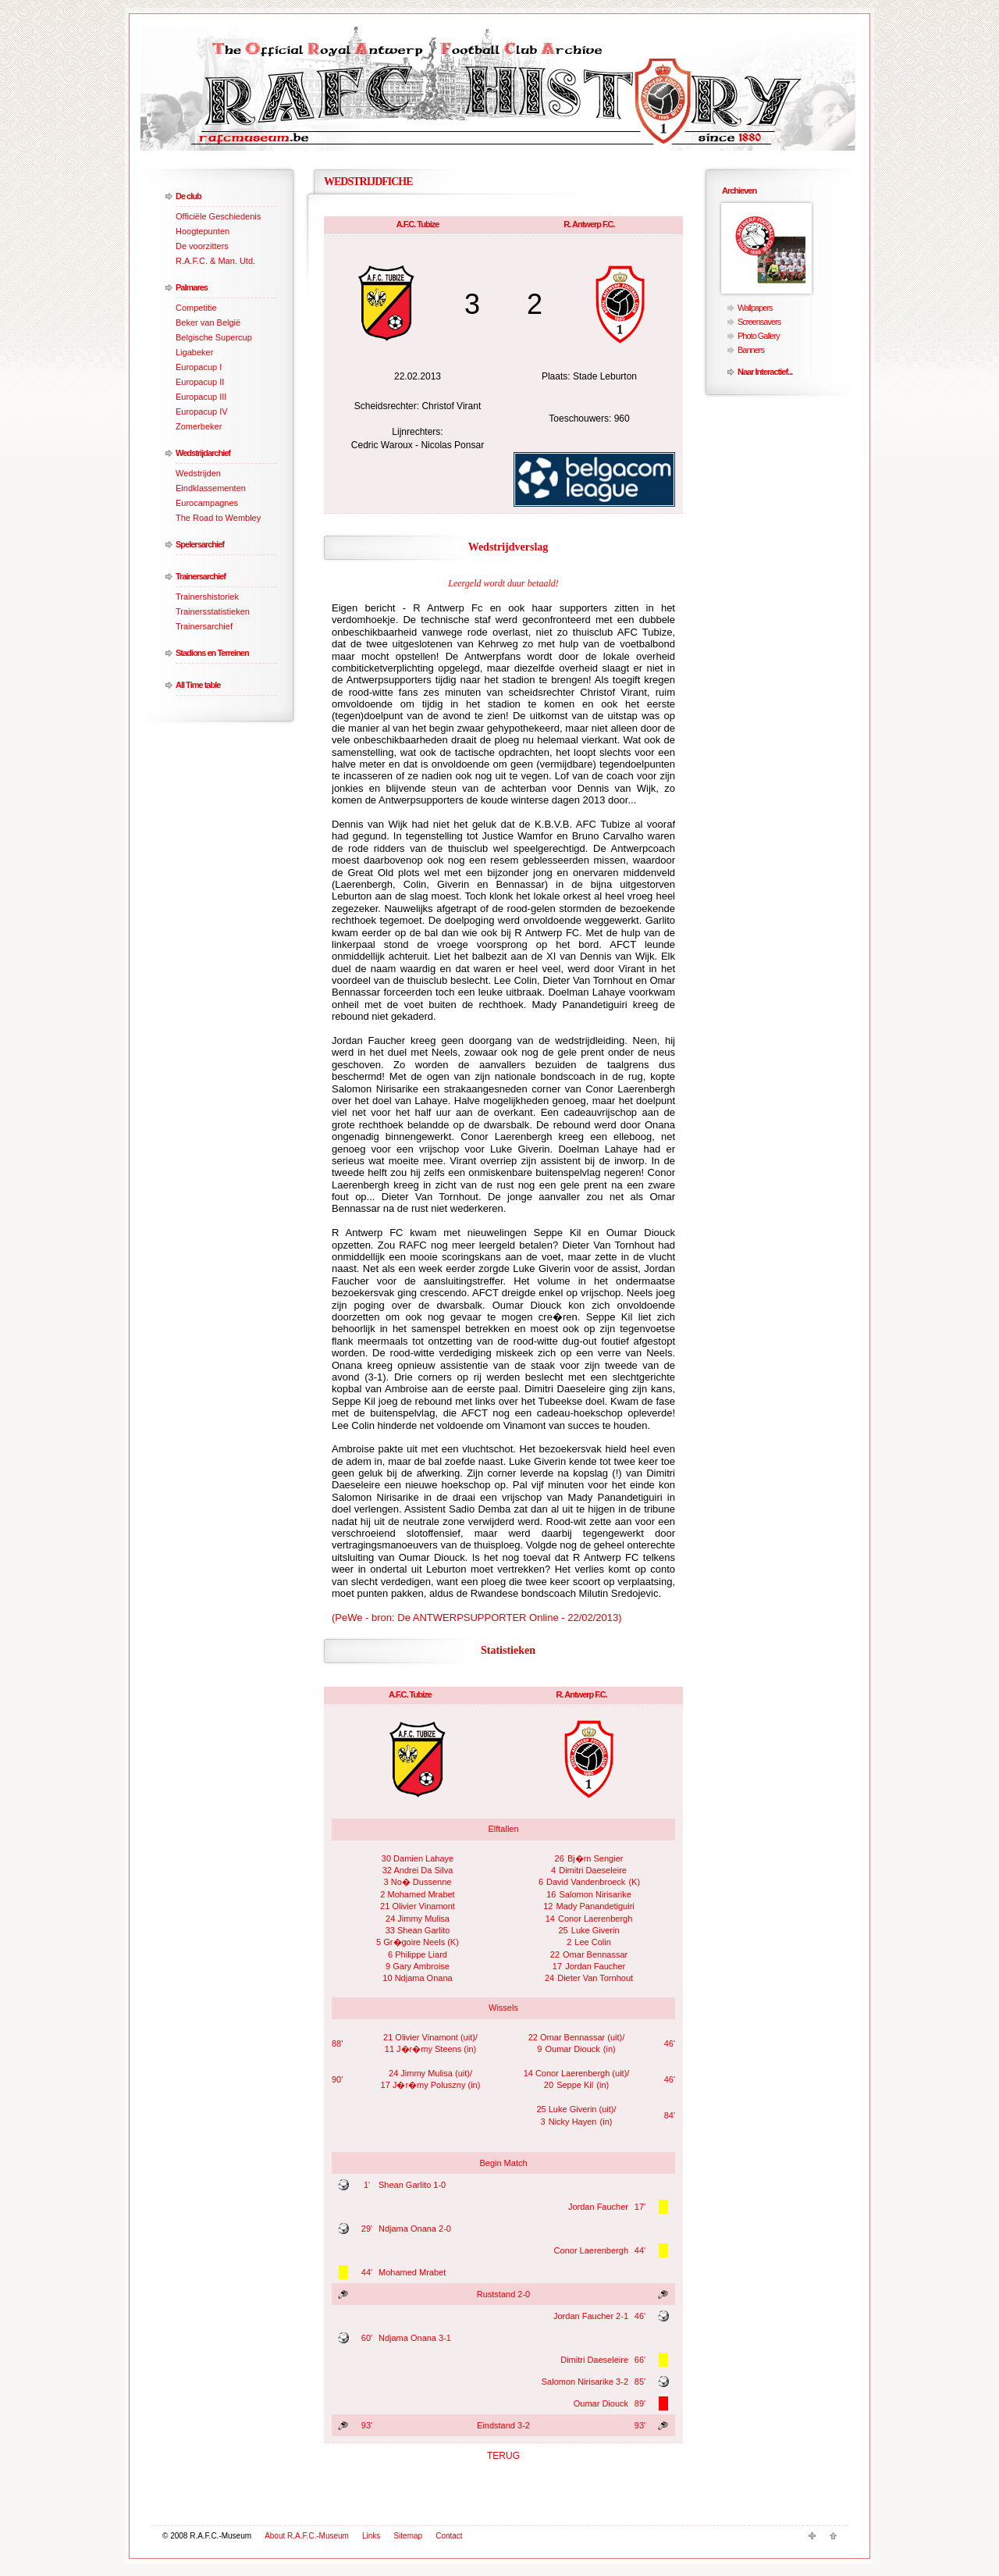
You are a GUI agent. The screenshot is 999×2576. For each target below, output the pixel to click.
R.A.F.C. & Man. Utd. (215, 260)
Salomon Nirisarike (595, 1894)
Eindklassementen (211, 488)
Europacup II (200, 382)
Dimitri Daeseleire (593, 1870)
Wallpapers (755, 307)
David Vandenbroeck (585, 1882)
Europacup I (199, 367)
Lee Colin (592, 1942)
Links (371, 2535)
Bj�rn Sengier (595, 1858)
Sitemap (407, 2535)
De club (188, 196)
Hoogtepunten (202, 231)
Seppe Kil (574, 2085)
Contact (449, 2535)
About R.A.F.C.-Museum (307, 2535)
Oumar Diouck (572, 2049)
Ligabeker (194, 352)
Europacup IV (202, 411)
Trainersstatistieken (213, 611)
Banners (751, 350)
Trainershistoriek (207, 596)
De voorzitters (202, 246)
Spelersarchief (200, 544)
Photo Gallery (759, 335)
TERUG (503, 2455)
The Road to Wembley (218, 517)
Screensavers (759, 321)
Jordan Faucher (595, 1966)
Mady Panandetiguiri (595, 1906)
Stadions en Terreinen (212, 652)
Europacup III (201, 396)
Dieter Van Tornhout (595, 1978)
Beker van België (208, 322)
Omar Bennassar (595, 1954)
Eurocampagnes (207, 503)
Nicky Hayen (573, 2121)
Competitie (196, 307)
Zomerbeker (199, 426)
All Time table (198, 684)
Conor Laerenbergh (595, 1918)
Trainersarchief (201, 576)
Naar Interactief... (765, 371)
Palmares (192, 287)
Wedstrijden (198, 473)
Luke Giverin (595, 1930)
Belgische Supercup (214, 337)
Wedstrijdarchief (203, 453)
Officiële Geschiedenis (218, 216)
